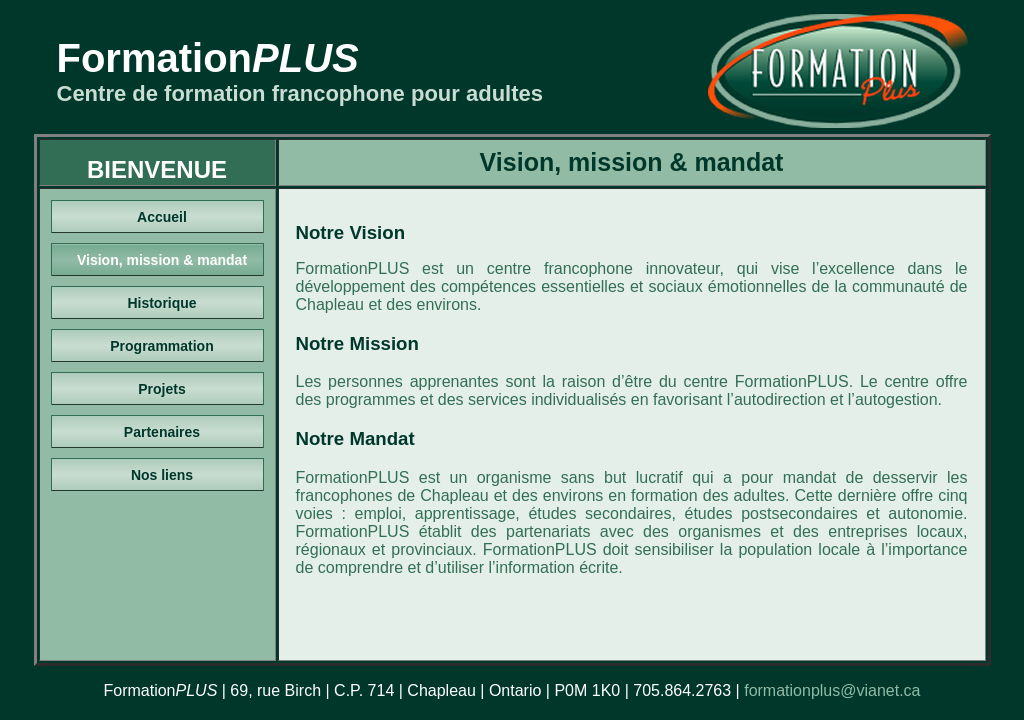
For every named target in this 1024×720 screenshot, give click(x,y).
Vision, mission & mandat (162, 260)
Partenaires (162, 432)
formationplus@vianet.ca (832, 690)
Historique (161, 303)
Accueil (162, 217)
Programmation (161, 346)
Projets (161, 389)
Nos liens (162, 475)
